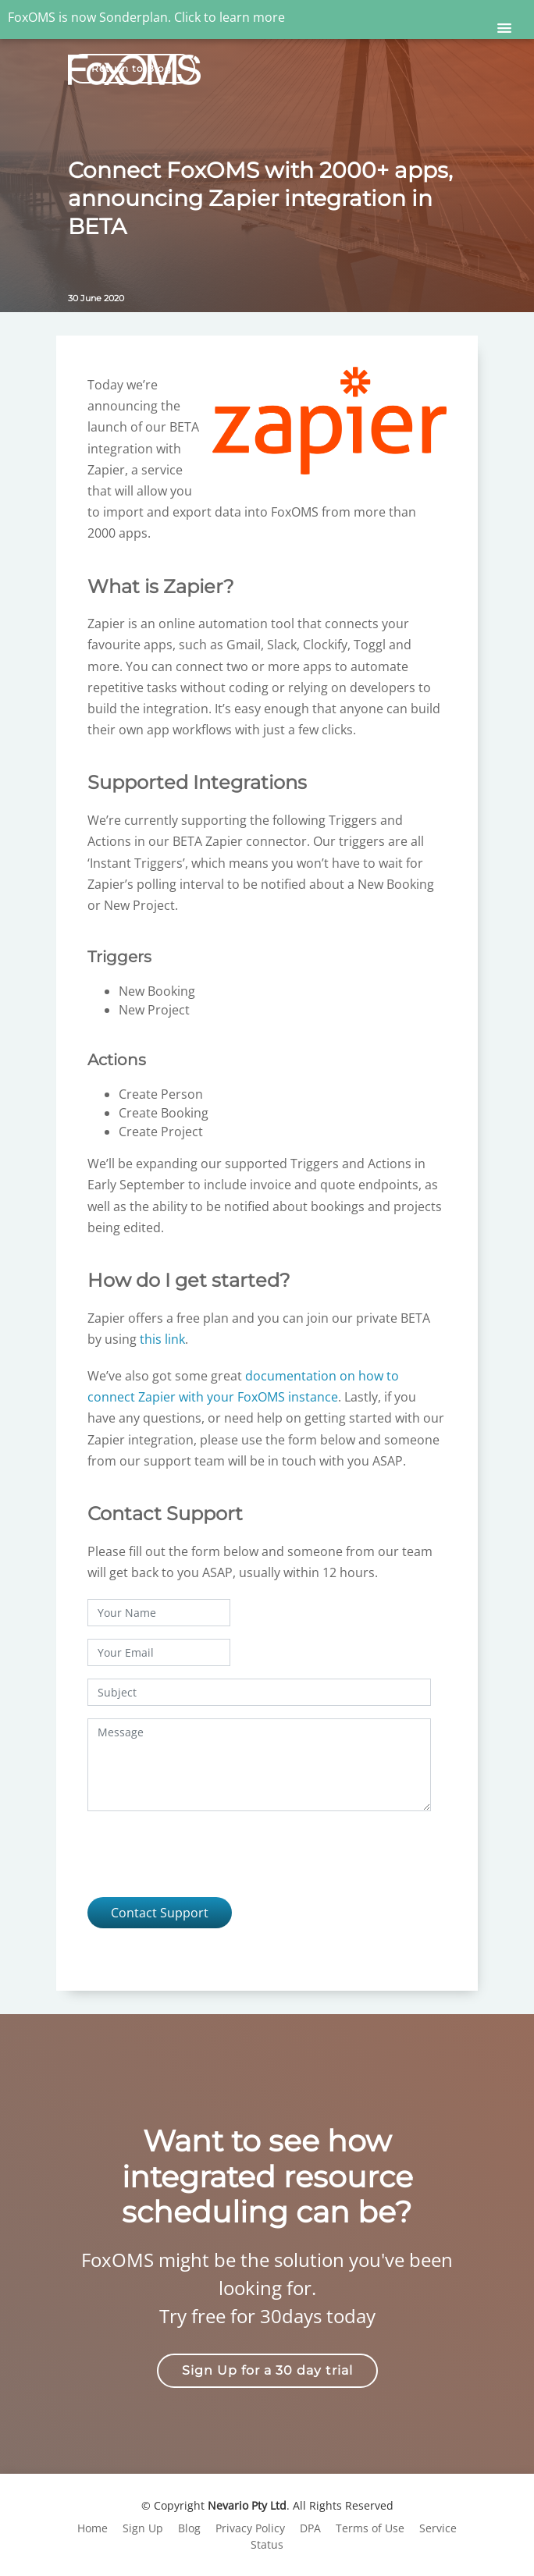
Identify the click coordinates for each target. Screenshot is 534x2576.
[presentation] (206, 1854)
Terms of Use (370, 2528)
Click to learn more (229, 17)
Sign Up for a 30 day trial (267, 2370)
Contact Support (159, 1912)
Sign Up (143, 2528)
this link (162, 1339)
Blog (189, 2528)
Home (92, 2528)
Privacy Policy (250, 2528)
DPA (310, 2528)
